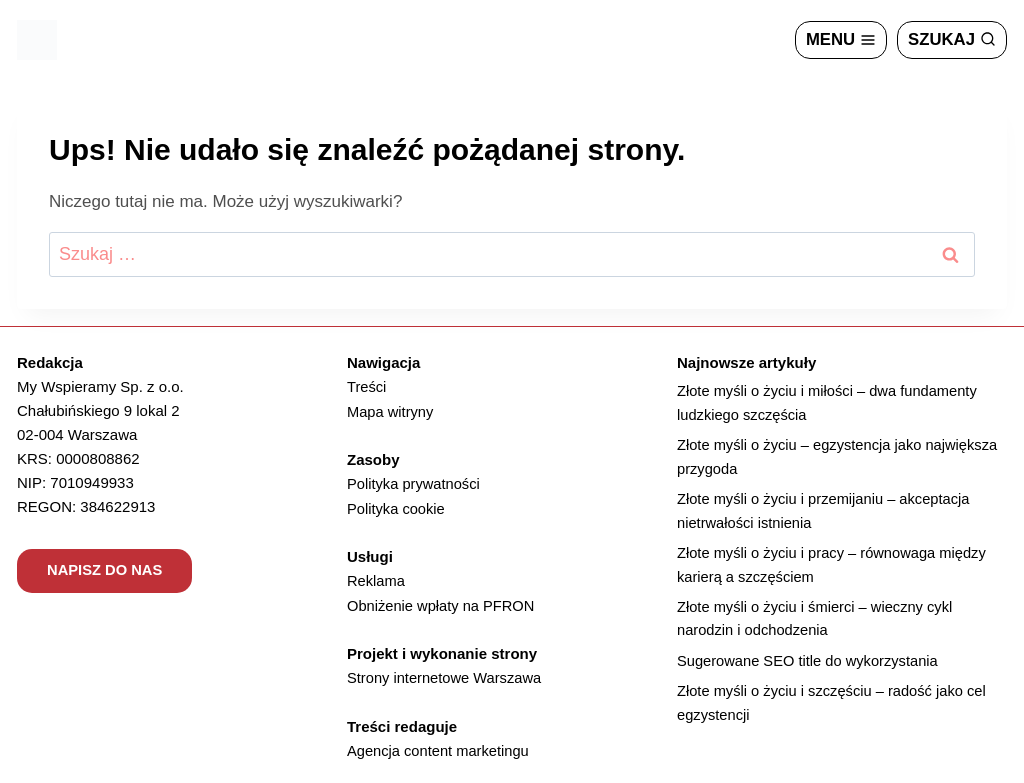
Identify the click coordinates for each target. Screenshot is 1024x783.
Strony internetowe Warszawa (446, 674)
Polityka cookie (397, 506)
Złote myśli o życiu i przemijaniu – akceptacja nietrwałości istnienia (826, 513)
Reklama (376, 578)
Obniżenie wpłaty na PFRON (443, 602)
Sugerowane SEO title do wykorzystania (810, 666)
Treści (367, 386)
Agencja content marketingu (440, 746)
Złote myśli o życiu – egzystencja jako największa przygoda (841, 458)
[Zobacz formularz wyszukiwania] (951, 39)
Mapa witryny (391, 410)
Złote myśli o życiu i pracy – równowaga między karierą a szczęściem (835, 568)
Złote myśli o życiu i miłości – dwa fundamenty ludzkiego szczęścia (830, 403)
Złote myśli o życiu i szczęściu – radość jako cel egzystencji (835, 709)
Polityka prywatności (415, 482)
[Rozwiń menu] (839, 39)
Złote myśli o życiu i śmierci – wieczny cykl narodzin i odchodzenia (818, 623)
